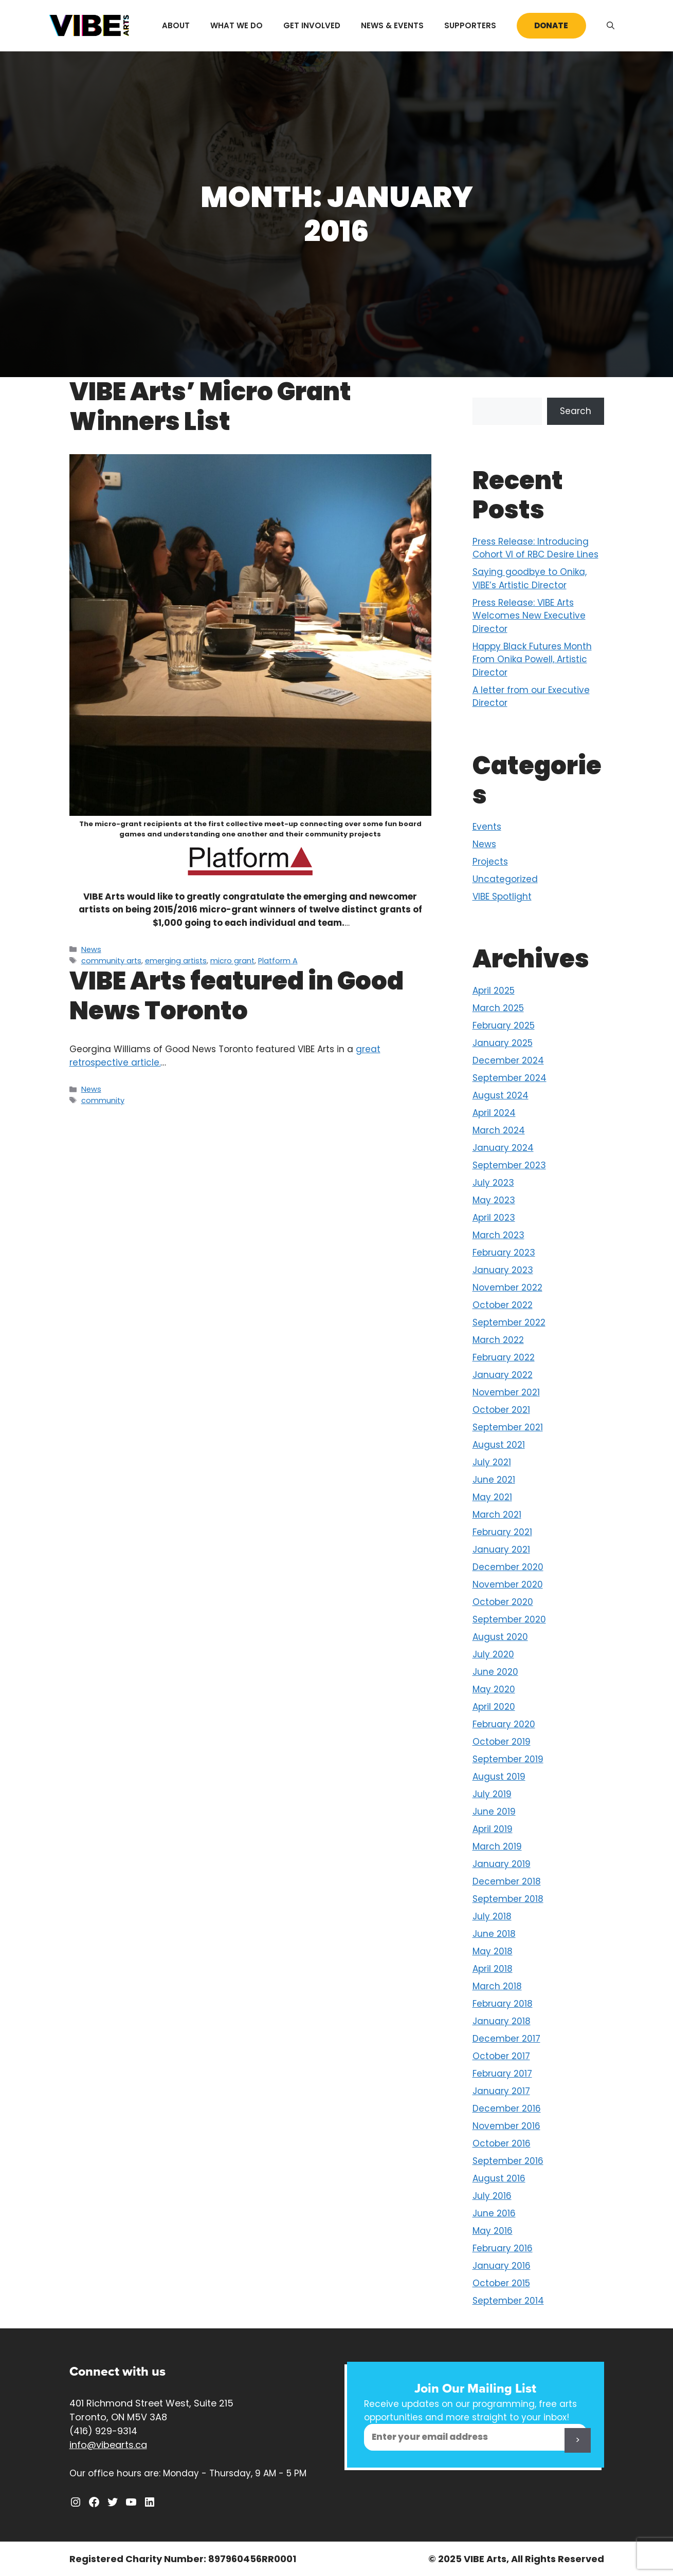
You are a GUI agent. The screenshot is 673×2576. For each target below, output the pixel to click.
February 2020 (503, 1724)
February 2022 (503, 1357)
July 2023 (493, 1183)
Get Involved (311, 25)
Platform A (278, 961)
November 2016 (506, 2126)
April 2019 (492, 1829)
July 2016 (492, 2196)
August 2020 (500, 1637)
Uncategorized (505, 879)
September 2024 (509, 1078)
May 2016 (492, 2231)
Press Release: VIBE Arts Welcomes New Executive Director (529, 615)
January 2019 (501, 1864)
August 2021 (498, 1445)
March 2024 (498, 1130)
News (91, 949)
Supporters (470, 25)
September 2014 (508, 2300)
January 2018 (501, 2021)
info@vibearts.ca (108, 2444)
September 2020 (509, 1619)
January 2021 (501, 1549)
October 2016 (501, 2143)
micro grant (232, 961)
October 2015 (501, 2283)
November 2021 (506, 1392)
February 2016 (502, 2248)
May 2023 (493, 1200)
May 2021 (492, 1497)
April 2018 (492, 1969)
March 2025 (498, 1008)
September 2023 (509, 1165)
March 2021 (496, 1514)
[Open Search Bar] (610, 25)
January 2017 (501, 2091)
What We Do (236, 25)
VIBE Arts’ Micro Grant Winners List (210, 407)
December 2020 (507, 1567)
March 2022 (498, 1340)
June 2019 (494, 1811)
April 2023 (493, 1217)
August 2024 (500, 1095)
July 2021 (491, 1462)
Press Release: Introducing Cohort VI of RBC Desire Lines (535, 548)
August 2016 (498, 2178)
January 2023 (502, 1270)
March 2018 (497, 1986)
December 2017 (506, 2038)
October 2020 (502, 1602)
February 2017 (502, 2073)
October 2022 (502, 1305)
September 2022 (508, 1322)
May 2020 (493, 1689)
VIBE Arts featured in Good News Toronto (236, 996)
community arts (111, 961)
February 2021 (502, 1532)
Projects (490, 861)
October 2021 (501, 1410)
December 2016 (506, 2108)
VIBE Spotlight (502, 896)
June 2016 (494, 2213)
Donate (551, 25)
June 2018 (494, 1934)
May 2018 (492, 1951)
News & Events (392, 25)
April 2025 (493, 990)
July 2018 (492, 1916)
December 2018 (506, 1881)
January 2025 (502, 1043)
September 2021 (507, 1427)
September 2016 (507, 2161)
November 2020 (507, 1584)
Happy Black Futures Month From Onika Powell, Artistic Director (532, 659)
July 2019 (492, 1794)
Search (575, 411)
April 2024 (494, 1113)
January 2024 (503, 1148)
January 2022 (502, 1375)
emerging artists (176, 961)
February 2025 (503, 1025)
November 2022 (507, 1287)
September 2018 (507, 1899)
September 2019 (507, 1759)
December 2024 (508, 1060)
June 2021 (493, 1479)
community (102, 1100)
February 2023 (503, 1252)
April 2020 (493, 1707)
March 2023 (498, 1235)
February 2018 (502, 2004)
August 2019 (498, 1776)
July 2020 (493, 1654)
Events (486, 826)
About (176, 25)
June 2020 (495, 1672)
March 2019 (497, 1846)
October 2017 (501, 2056)
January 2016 (501, 2266)
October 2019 (501, 1741)
